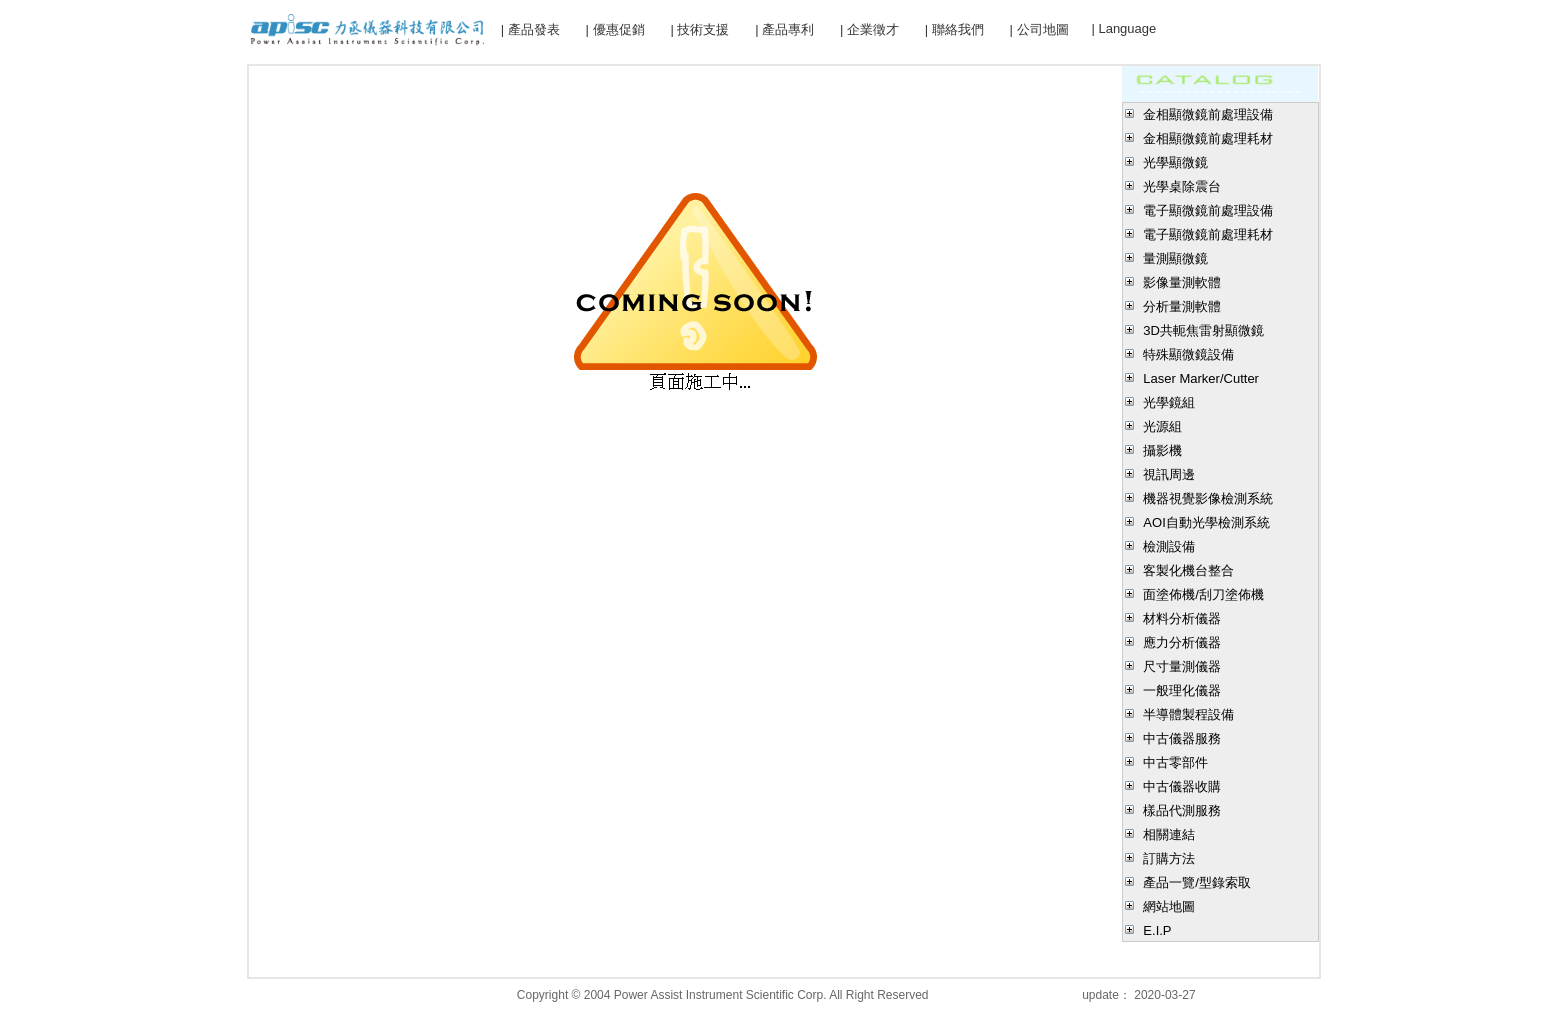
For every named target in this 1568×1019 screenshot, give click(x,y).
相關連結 (1169, 834)
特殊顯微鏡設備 (1188, 354)
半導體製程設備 (1188, 714)
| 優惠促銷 (615, 29)
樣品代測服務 (1182, 810)
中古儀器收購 (1182, 786)
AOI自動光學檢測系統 (1206, 522)
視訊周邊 (1169, 474)
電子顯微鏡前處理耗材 (1208, 234)
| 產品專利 (784, 29)
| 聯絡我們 (954, 29)
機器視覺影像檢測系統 (1208, 498)
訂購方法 (1169, 858)
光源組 (1162, 426)
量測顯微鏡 (1175, 258)
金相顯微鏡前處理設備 (1208, 114)
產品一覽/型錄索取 (1197, 882)
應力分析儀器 (1182, 642)
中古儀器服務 (1182, 738)
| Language (1123, 28)
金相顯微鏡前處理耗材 (1208, 138)
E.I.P (1157, 930)
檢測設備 (1169, 546)
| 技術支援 (699, 29)
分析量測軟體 (1182, 306)
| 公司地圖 (1039, 29)
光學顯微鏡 (1175, 162)
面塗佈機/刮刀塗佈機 (1203, 594)
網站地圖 (1169, 906)
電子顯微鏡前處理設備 (1208, 210)
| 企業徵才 (869, 29)
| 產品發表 (530, 29)
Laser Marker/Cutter (1201, 378)
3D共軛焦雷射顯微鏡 (1203, 330)
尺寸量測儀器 (1182, 666)
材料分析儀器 (1182, 618)
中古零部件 (1175, 762)
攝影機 (1162, 450)
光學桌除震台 (1182, 186)
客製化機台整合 (1188, 570)
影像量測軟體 (1182, 282)
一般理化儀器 (1182, 690)
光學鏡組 (1169, 402)
